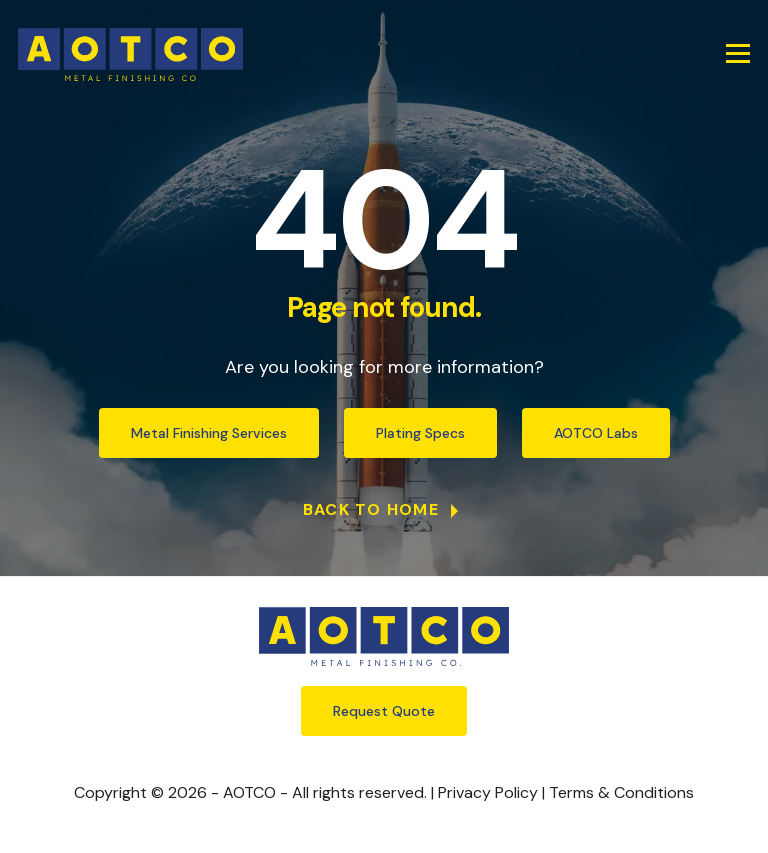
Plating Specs (420, 433)
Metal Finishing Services (209, 433)
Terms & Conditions (621, 792)
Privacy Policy (488, 792)
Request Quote (384, 711)
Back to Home (374, 509)
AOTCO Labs (596, 433)
